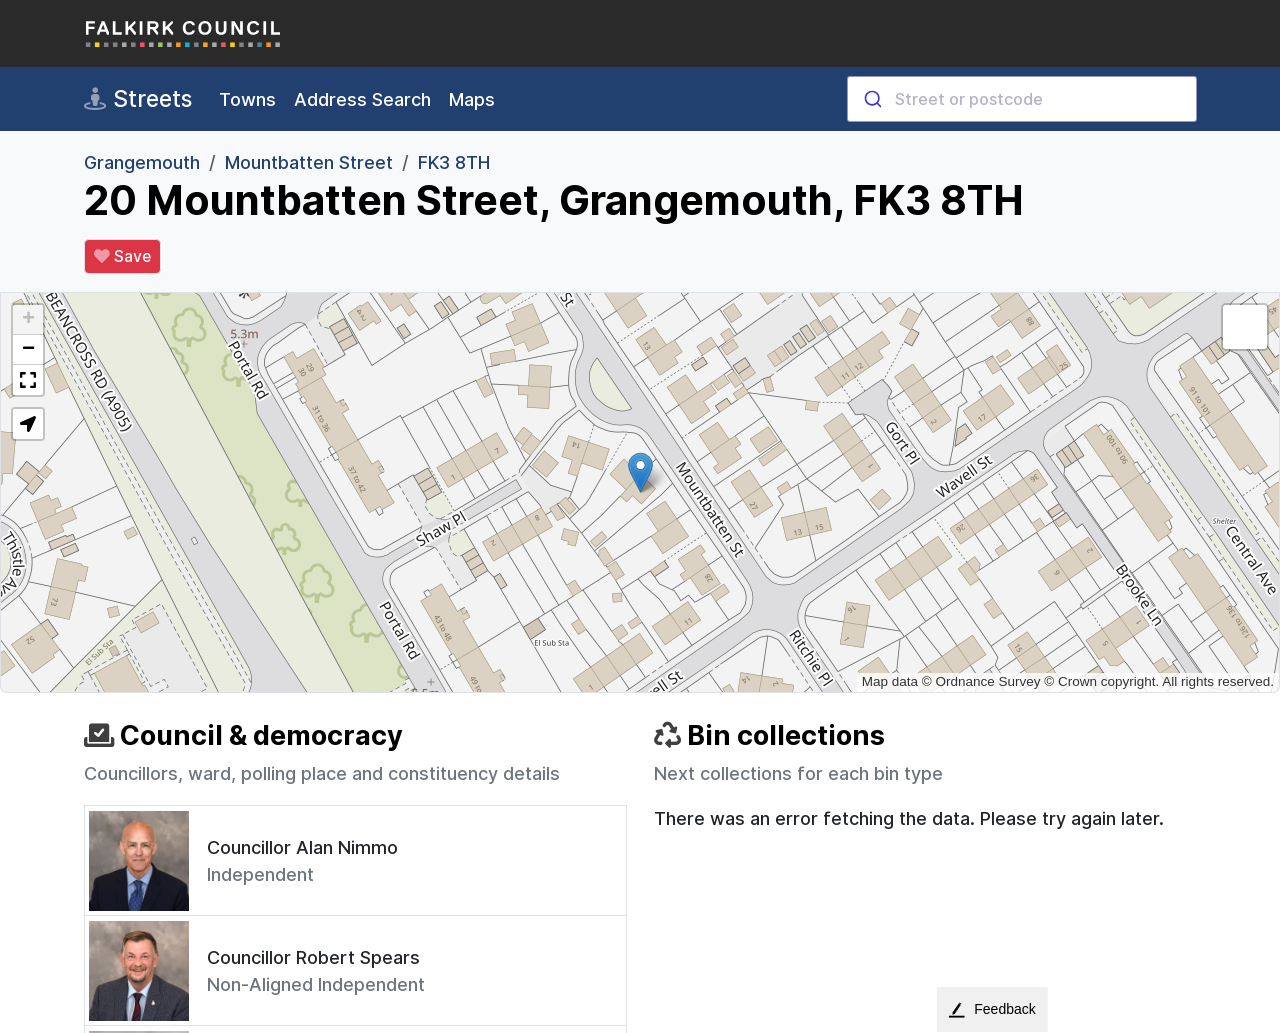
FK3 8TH (454, 162)
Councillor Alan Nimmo (302, 847)
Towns (247, 99)
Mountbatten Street (309, 162)
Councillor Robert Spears (313, 957)
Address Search (362, 99)
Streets (138, 99)
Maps (472, 99)
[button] (640, 472)
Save (122, 257)
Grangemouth (142, 162)
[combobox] (1022, 99)
